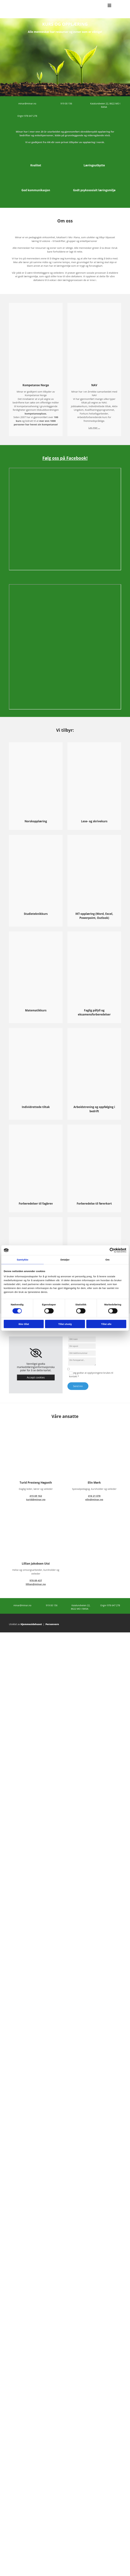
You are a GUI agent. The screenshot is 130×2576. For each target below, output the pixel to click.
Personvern (52, 1624)
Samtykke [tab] (22, 1259)
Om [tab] (107, 1259)
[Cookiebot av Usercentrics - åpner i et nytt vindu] (112, 1250)
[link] (36, 1353)
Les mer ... (94, 427)
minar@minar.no (27, 103)
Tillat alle (106, 1323)
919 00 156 (66, 103)
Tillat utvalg (65, 1323)
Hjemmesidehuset (31, 1624)
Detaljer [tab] (65, 1259)
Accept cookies (36, 1377)
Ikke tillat (24, 1323)
